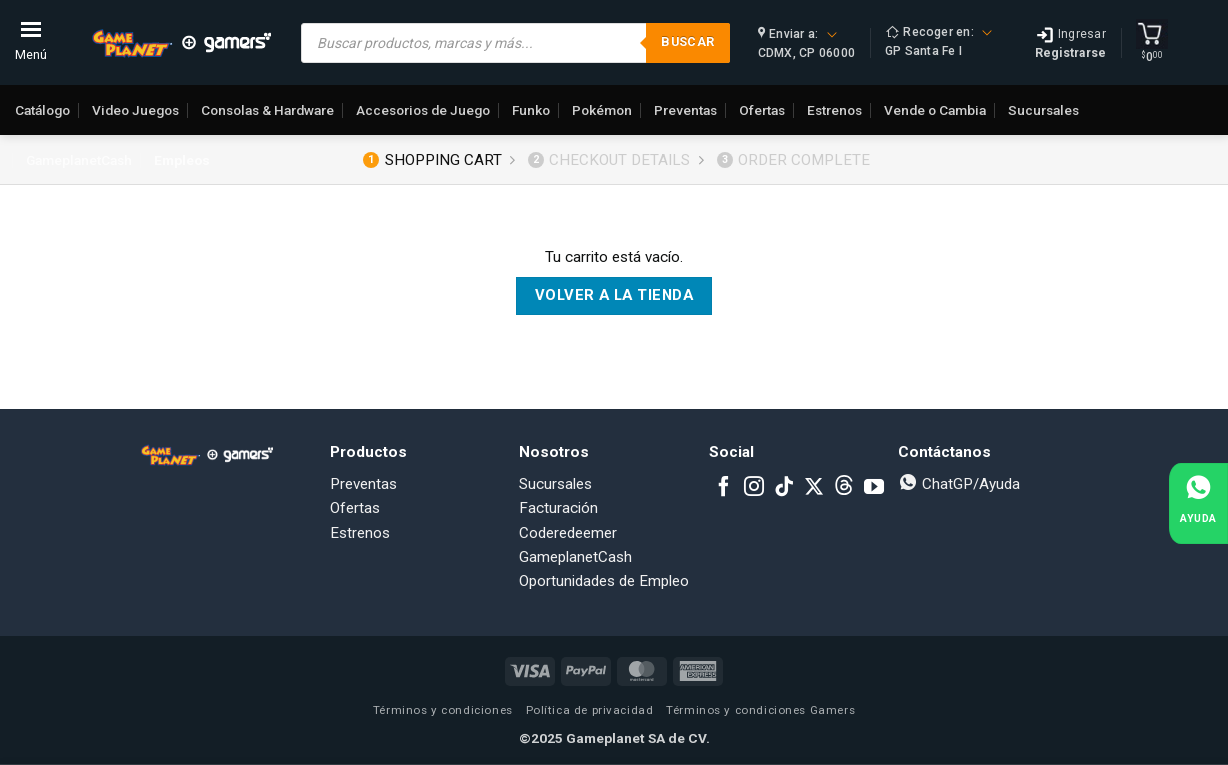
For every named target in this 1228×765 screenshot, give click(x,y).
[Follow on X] (814, 488)
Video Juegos (135, 110)
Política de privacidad (590, 710)
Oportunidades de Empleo (604, 581)
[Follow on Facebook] (724, 488)
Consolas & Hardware (267, 110)
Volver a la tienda (614, 295)
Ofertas (762, 110)
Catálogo (42, 110)
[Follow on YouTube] (874, 488)
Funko (531, 110)
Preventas (685, 110)
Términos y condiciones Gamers (760, 710)
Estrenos (834, 110)
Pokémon (602, 110)
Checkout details (609, 160)
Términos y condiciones (443, 710)
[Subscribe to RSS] (844, 488)
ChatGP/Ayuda (959, 484)
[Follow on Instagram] (754, 488)
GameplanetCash (79, 160)
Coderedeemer (568, 533)
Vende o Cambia (935, 110)
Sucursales (1043, 110)
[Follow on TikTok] (784, 488)
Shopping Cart (432, 160)
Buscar (687, 41)
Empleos (182, 160)
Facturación (558, 508)
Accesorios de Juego (423, 110)
